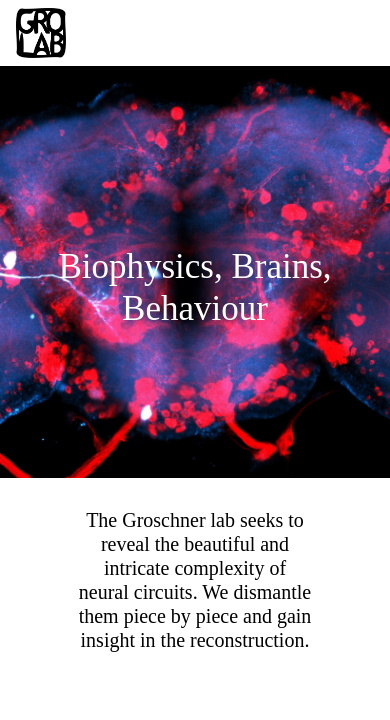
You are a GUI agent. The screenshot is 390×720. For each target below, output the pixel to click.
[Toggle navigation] (346, 33)
